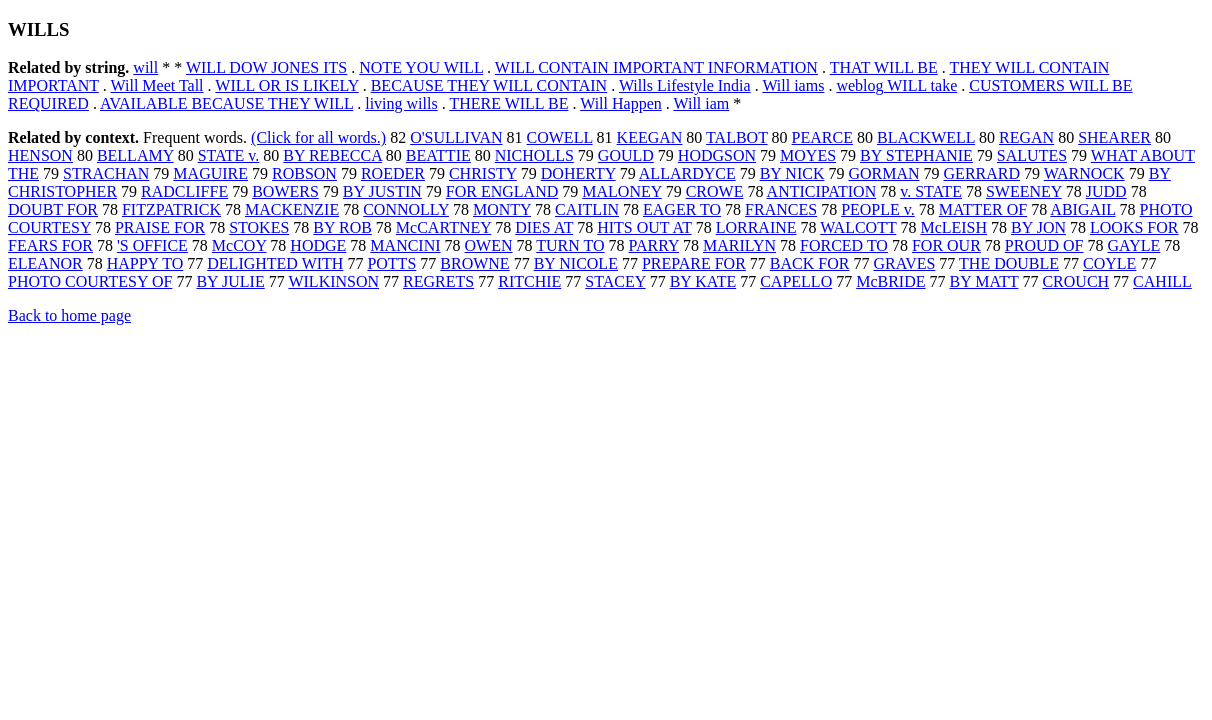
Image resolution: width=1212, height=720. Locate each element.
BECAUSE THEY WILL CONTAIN (489, 85)
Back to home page (69, 315)
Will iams (793, 85)
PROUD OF (1044, 245)
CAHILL (1162, 281)
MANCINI (405, 245)
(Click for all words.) (318, 137)
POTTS (391, 263)
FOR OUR (946, 245)
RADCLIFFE (184, 191)
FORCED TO (844, 245)
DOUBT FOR (53, 209)
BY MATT (984, 281)
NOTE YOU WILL (421, 67)
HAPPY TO (145, 263)
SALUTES (1032, 155)
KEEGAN (650, 137)
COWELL (560, 137)
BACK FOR (810, 263)
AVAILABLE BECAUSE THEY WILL (226, 103)
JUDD (1106, 191)
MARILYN (739, 245)
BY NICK (792, 173)
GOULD (626, 155)
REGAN (1026, 137)
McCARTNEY (443, 227)
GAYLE (1134, 245)
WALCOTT (858, 227)
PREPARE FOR (694, 263)
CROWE (715, 191)
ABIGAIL (1082, 209)
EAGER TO (682, 209)
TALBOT (737, 137)
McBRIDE (890, 281)
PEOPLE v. (878, 209)
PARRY (654, 245)
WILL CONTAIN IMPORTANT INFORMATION (656, 67)
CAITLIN (587, 209)
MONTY (502, 209)
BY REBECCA (332, 155)
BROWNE (474, 263)
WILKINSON (333, 281)
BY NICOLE (576, 263)
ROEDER (393, 173)
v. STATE (931, 191)
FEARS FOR (50, 245)
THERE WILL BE (508, 103)
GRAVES (904, 263)
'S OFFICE (152, 245)
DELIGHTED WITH (275, 263)
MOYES (808, 155)
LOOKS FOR (1134, 227)
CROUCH (1075, 281)
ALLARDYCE (687, 173)
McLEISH (953, 227)
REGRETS (438, 281)
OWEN (489, 245)
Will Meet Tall (157, 85)
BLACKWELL (926, 137)
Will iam (701, 103)
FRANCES (781, 209)
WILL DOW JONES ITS (266, 67)
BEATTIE (438, 155)
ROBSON (304, 173)
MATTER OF (983, 209)
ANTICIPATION (822, 191)
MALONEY (621, 191)
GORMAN (883, 173)
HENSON (40, 155)
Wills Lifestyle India (685, 85)
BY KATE (703, 281)
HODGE (318, 245)
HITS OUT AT (644, 227)
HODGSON (717, 155)
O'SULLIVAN (456, 137)
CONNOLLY (406, 209)
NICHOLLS (534, 155)
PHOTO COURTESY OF (90, 281)
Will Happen (621, 103)
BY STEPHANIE (916, 155)
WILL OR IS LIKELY (286, 85)
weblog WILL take (896, 85)
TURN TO (570, 245)
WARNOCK (1084, 173)
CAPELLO (796, 281)
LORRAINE (756, 227)
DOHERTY (578, 173)
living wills (401, 103)
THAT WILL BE (884, 67)
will (145, 67)
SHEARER (1114, 137)
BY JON (1038, 227)
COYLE (1109, 263)
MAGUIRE (210, 173)
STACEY (615, 281)
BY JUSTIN (382, 191)
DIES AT (544, 227)
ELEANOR (45, 263)
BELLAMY (135, 155)
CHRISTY (483, 173)
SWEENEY (1024, 191)
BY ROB (342, 227)
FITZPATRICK (171, 209)
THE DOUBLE (1009, 263)
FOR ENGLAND (502, 191)
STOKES (259, 227)
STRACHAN (106, 173)
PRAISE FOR (160, 227)
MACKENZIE (292, 209)
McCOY (239, 245)
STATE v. (229, 155)
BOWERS (285, 191)
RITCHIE (529, 281)
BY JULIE (230, 281)
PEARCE (822, 137)
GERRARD (982, 173)
